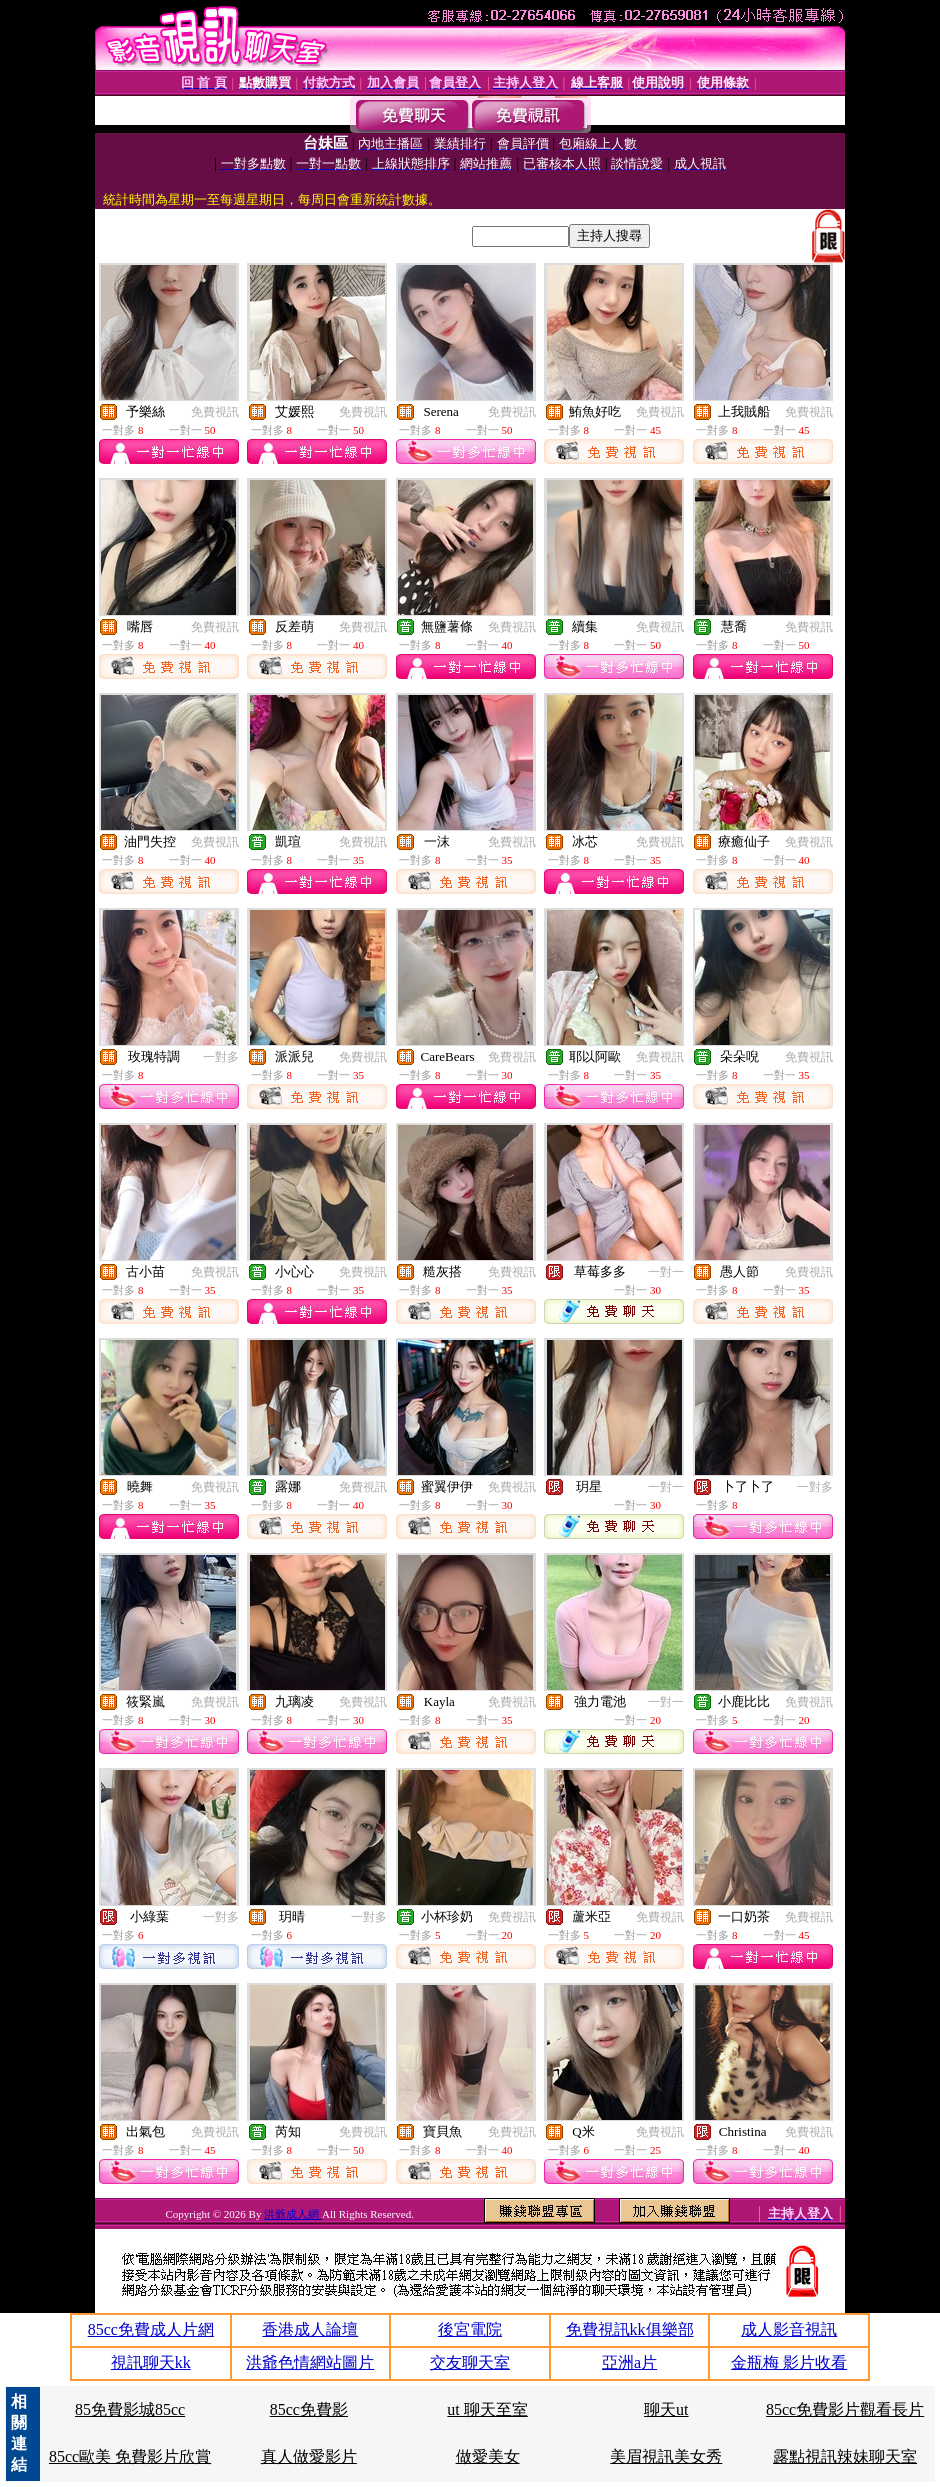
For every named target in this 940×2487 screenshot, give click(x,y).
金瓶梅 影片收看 (789, 2362)
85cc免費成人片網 (151, 2329)
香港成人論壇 (310, 2329)
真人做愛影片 (309, 2456)
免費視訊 (215, 412)
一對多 (221, 1057)
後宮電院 (470, 2329)
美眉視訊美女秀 (666, 2456)
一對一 (666, 1272)
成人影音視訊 (789, 2329)
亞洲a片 (629, 2362)
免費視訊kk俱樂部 (630, 2329)
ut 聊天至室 (487, 2409)
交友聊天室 (470, 2362)
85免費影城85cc (130, 2409)
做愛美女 (488, 2456)
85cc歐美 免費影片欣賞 (130, 2456)
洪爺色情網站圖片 (310, 2362)
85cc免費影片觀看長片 (845, 2409)
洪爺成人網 (293, 2214)
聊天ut (666, 2409)
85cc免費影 (309, 2409)
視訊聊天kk (151, 2362)
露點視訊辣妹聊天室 (845, 2456)
